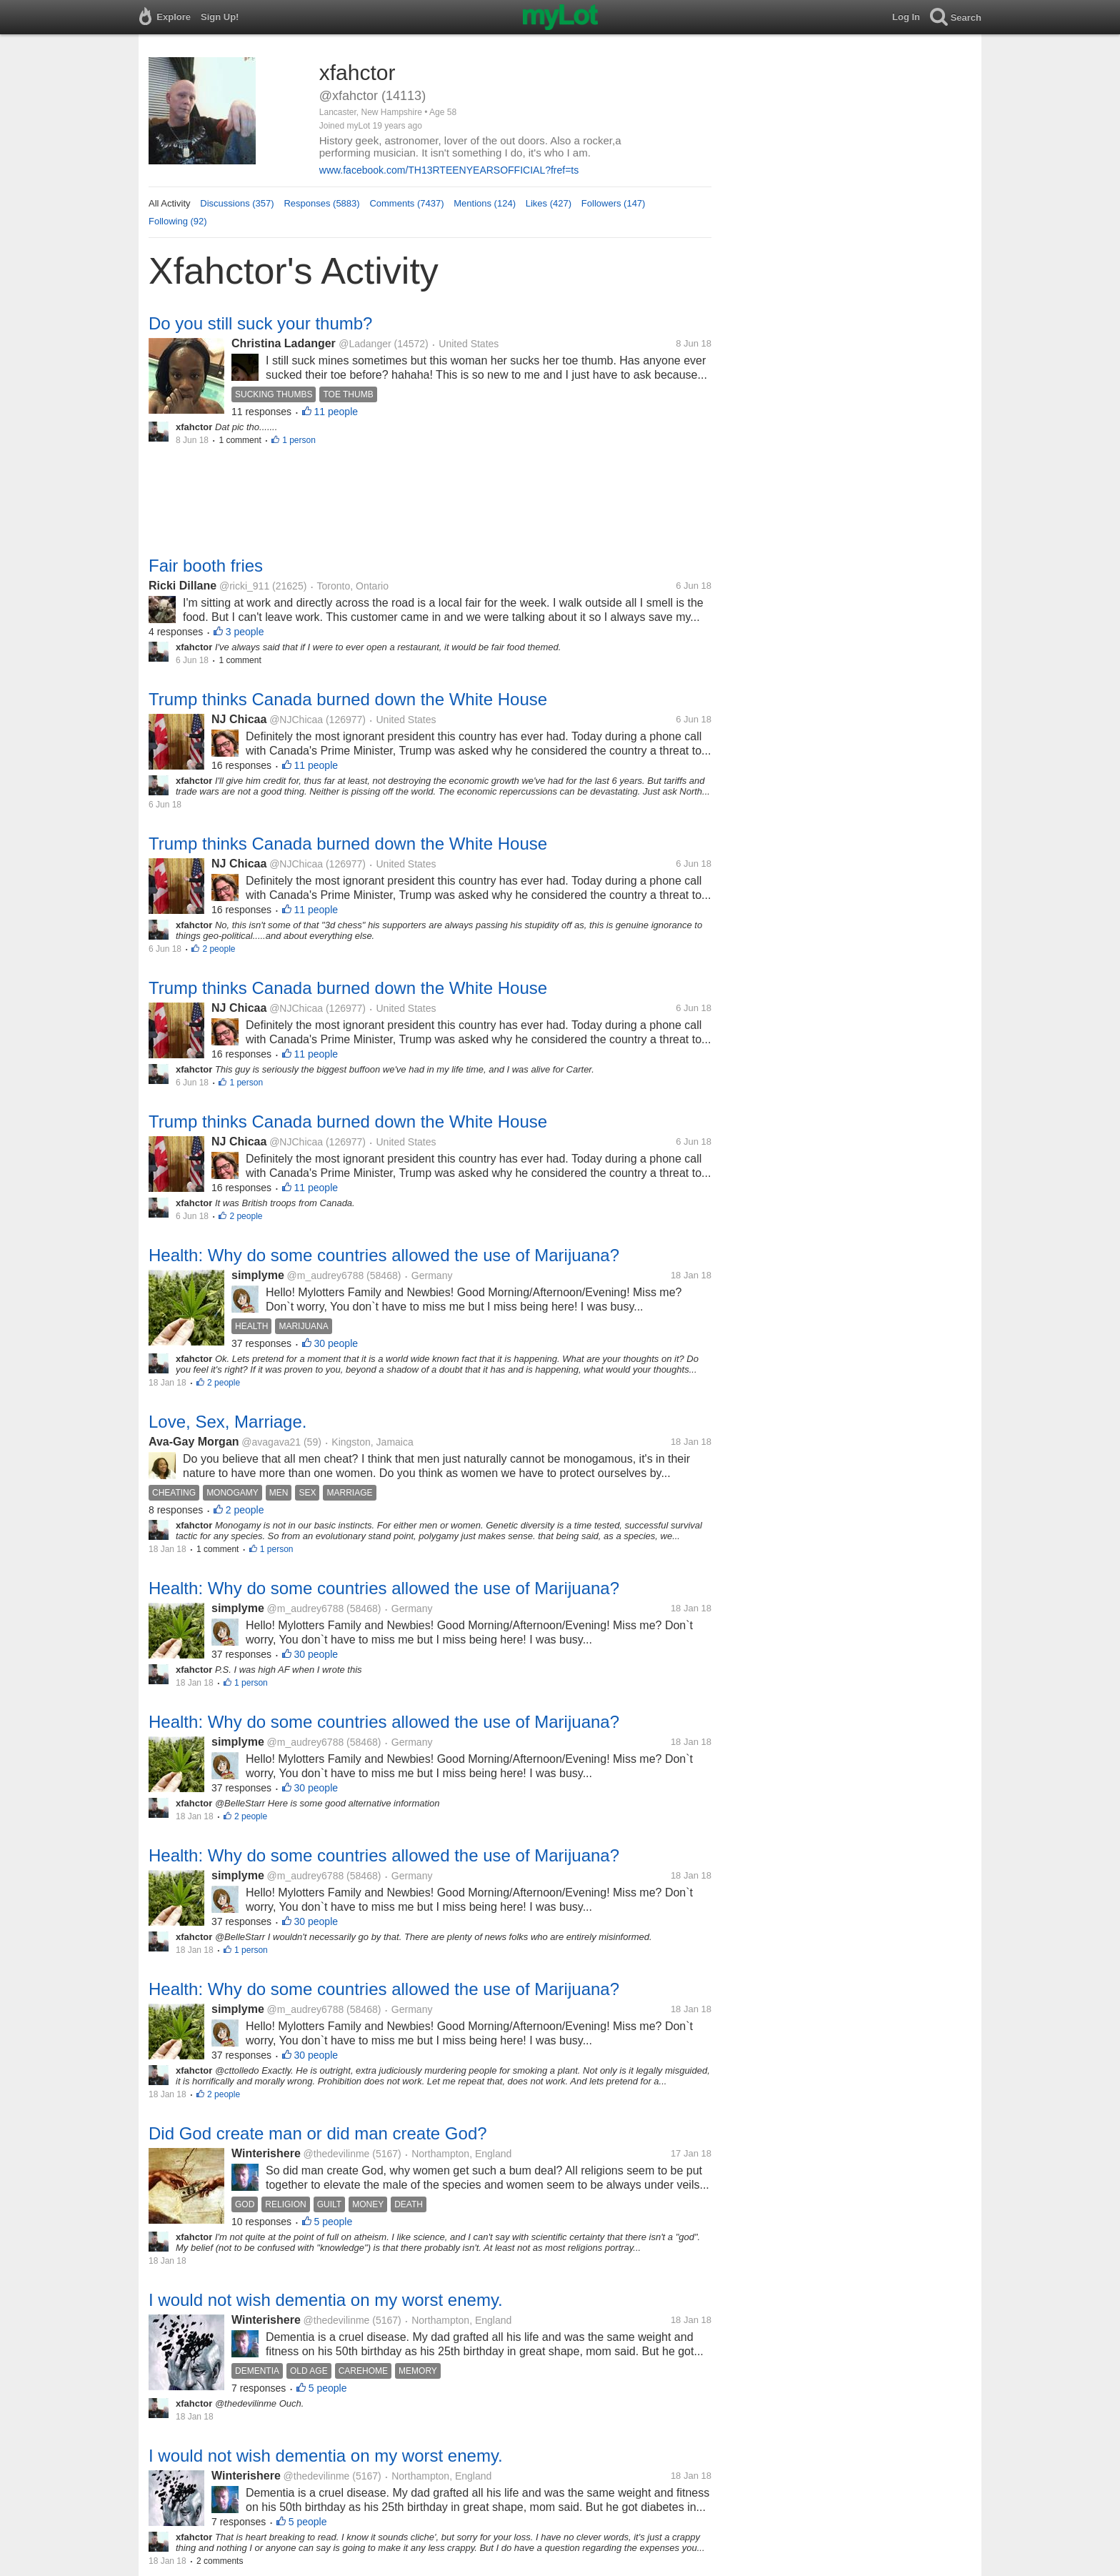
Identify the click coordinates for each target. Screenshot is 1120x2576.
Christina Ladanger (285, 343)
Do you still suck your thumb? (260, 323)
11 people (336, 411)
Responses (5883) (321, 203)
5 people (333, 2221)
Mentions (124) (485, 203)
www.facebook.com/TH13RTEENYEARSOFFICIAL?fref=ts (449, 170)
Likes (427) (548, 203)
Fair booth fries (206, 565)
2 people (218, 949)
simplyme (257, 1275)
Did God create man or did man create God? (318, 2133)
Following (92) (178, 221)
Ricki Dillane (182, 586)
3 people (245, 631)
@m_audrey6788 (325, 1275)
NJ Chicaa (238, 719)
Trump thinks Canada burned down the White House (348, 699)
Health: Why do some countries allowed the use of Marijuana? (384, 1255)
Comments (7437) (406, 203)
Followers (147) (613, 203)
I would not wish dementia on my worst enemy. (326, 2299)
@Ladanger (365, 343)
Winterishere (266, 2153)
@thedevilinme (337, 2153)
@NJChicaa (296, 719)
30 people (336, 1343)
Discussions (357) (237, 203)
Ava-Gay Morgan (194, 1442)
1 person (299, 440)
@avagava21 (271, 1442)
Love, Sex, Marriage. (227, 1421)
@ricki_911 (244, 586)
